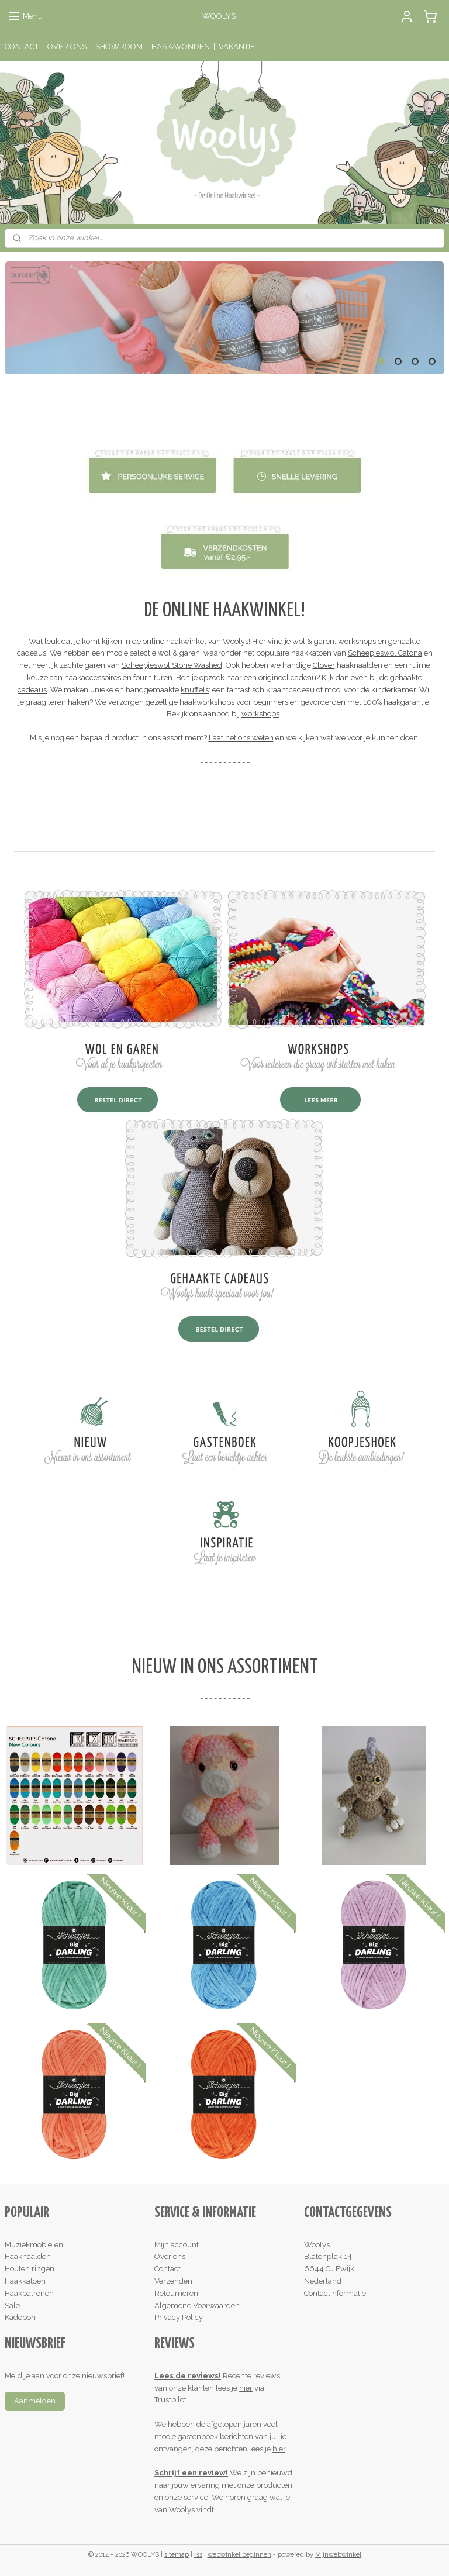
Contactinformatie (335, 2293)
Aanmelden (35, 2400)
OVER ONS (67, 46)
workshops (260, 714)
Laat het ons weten (241, 737)
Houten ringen (29, 2268)
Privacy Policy (178, 2317)
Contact (167, 2268)
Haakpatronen (29, 2293)
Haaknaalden (28, 2256)
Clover (324, 665)
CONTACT (22, 46)
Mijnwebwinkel (338, 2554)
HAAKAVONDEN (180, 46)
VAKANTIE (237, 46)
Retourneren (176, 2293)
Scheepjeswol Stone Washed (172, 665)
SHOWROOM (119, 46)
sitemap (176, 2554)
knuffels (195, 689)
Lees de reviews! (187, 2375)
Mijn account (176, 2244)
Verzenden (173, 2281)
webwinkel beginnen (239, 2554)
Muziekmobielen (34, 2244)
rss (198, 2554)
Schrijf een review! (191, 2472)
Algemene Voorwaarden (197, 2305)
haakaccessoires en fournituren (118, 677)
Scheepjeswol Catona (385, 653)
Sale (12, 2305)
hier (246, 2388)
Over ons (169, 2256)
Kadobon (20, 2317)
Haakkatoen (25, 2281)
